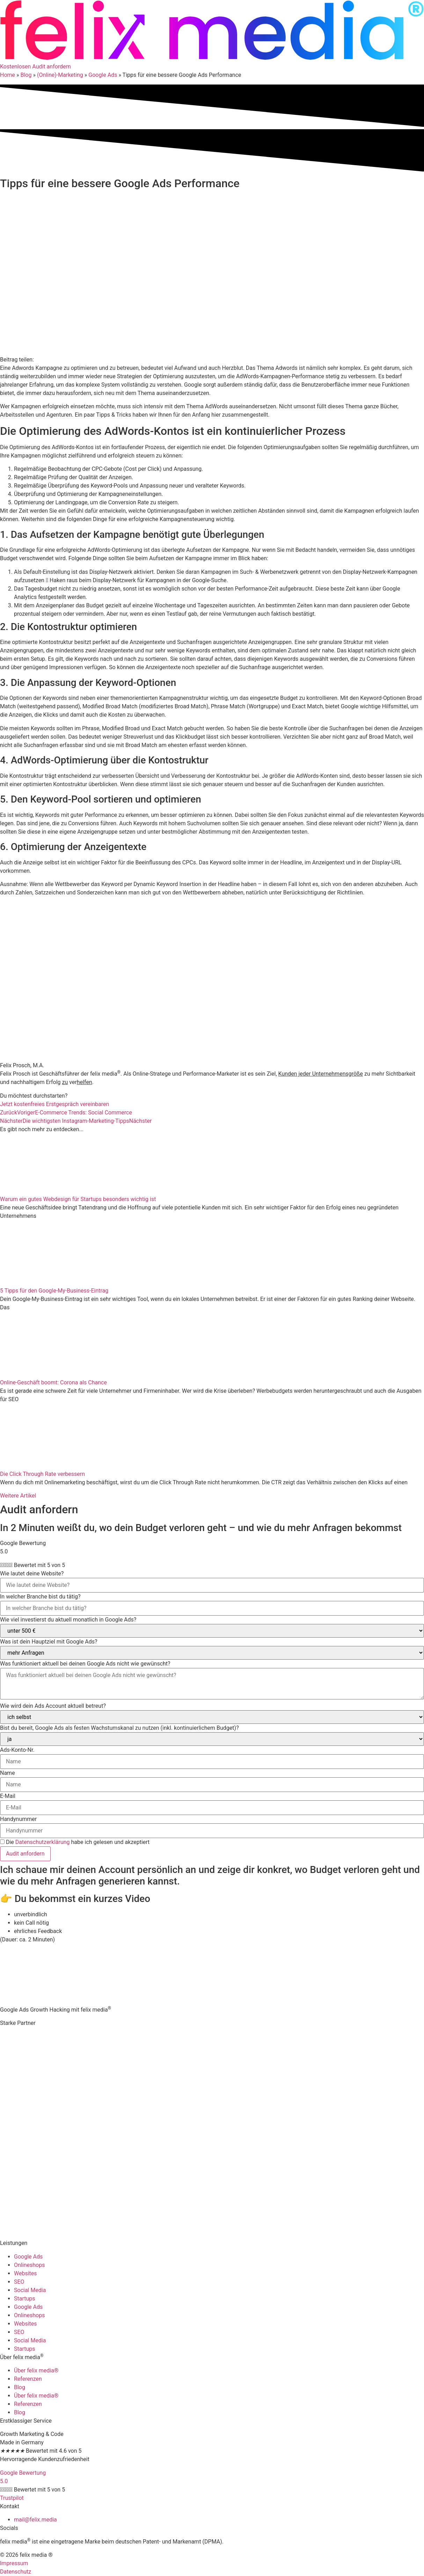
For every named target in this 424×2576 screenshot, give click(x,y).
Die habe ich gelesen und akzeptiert (77, 1842)
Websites (25, 2273)
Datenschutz (15, 2571)
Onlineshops (29, 2265)
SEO (19, 2281)
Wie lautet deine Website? (32, 1573)
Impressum (14, 2563)
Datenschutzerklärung (42, 1842)
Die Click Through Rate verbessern (42, 1474)
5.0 (4, 2481)
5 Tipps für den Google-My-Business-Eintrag (54, 1290)
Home (7, 75)
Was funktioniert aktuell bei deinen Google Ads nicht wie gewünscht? (85, 1664)
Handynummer (18, 1819)
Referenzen (28, 2379)
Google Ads (102, 75)
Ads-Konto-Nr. (17, 1750)
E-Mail (7, 1796)
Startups (24, 2298)
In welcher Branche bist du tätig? (40, 1597)
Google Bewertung (23, 2472)
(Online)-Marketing (60, 75)
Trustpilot (12, 2498)
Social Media (30, 2290)
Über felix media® (36, 2370)
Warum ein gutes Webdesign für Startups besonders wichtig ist (78, 1199)
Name (7, 1773)
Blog (26, 75)
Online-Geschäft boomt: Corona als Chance (53, 1382)
